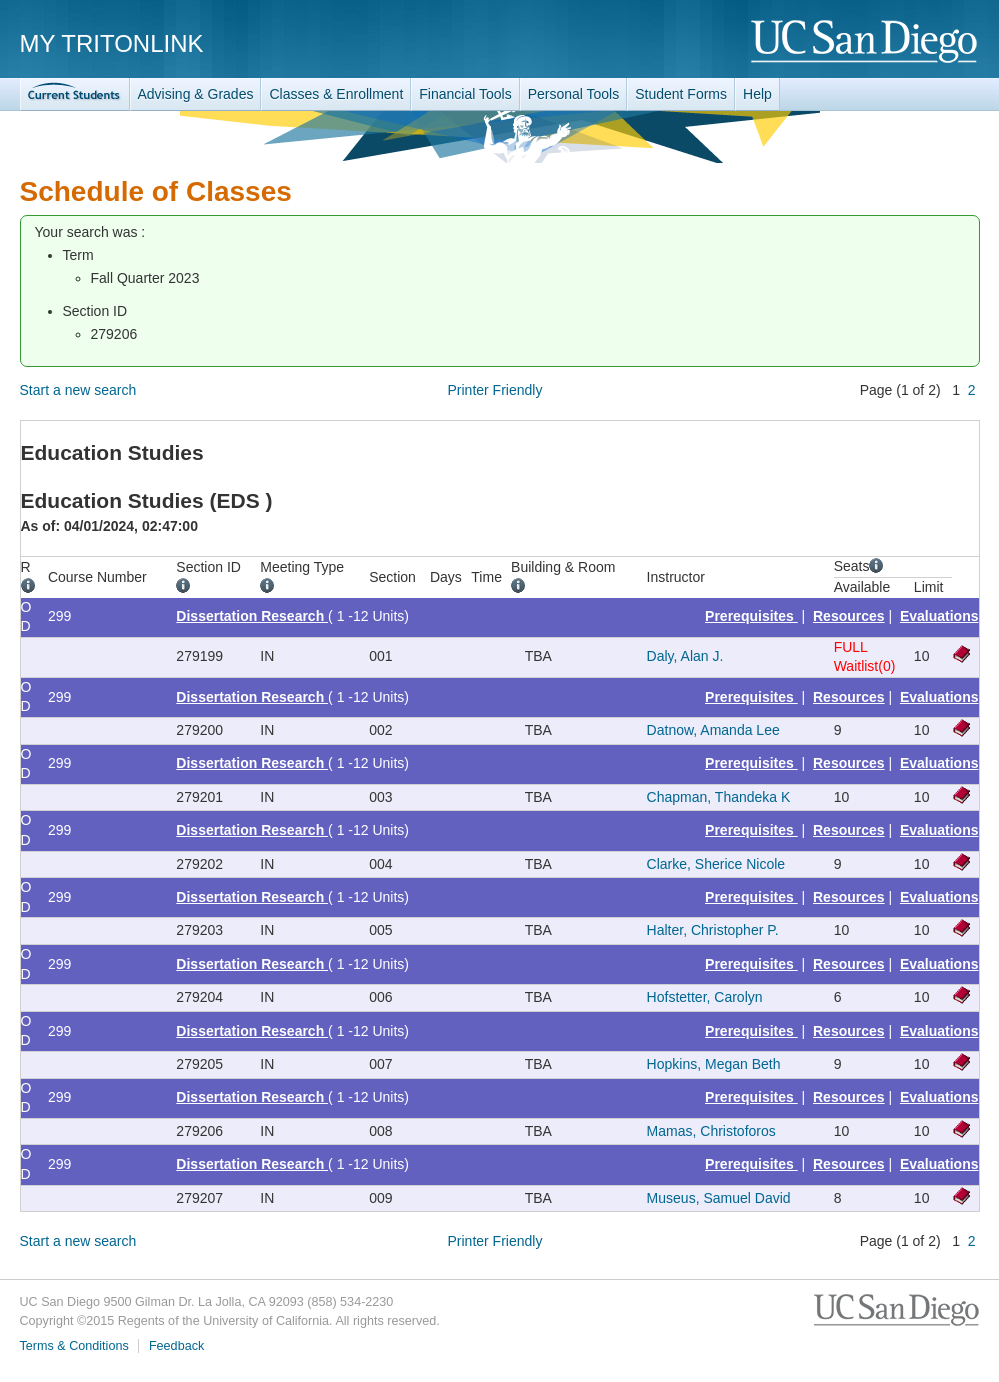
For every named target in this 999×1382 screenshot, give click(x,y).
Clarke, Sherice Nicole (716, 864)
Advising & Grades (196, 94)
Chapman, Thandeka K (719, 797)
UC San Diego (865, 42)
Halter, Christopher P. (713, 930)
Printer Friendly (495, 390)
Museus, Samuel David (719, 1198)
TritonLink (75, 94)
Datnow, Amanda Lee (713, 730)
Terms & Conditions (74, 1346)
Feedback (176, 1346)
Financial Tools (465, 94)
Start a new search (78, 390)
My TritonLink (112, 43)
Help (757, 94)
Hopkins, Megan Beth (714, 1064)
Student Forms (681, 94)
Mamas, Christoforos (711, 1131)
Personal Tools (574, 94)
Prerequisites (751, 616)
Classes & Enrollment (336, 94)
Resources (849, 616)
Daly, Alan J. (685, 656)
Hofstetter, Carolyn (705, 997)
